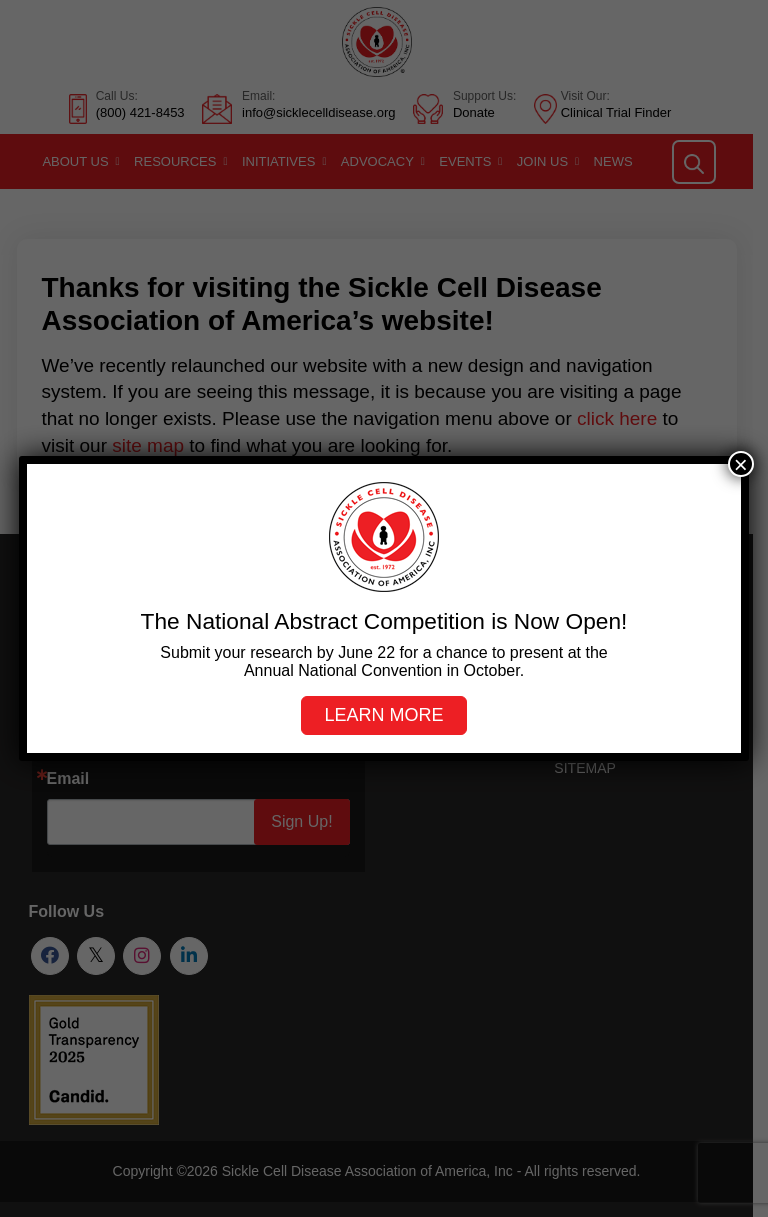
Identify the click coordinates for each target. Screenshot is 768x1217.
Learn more (383, 715)
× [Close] (741, 464)
